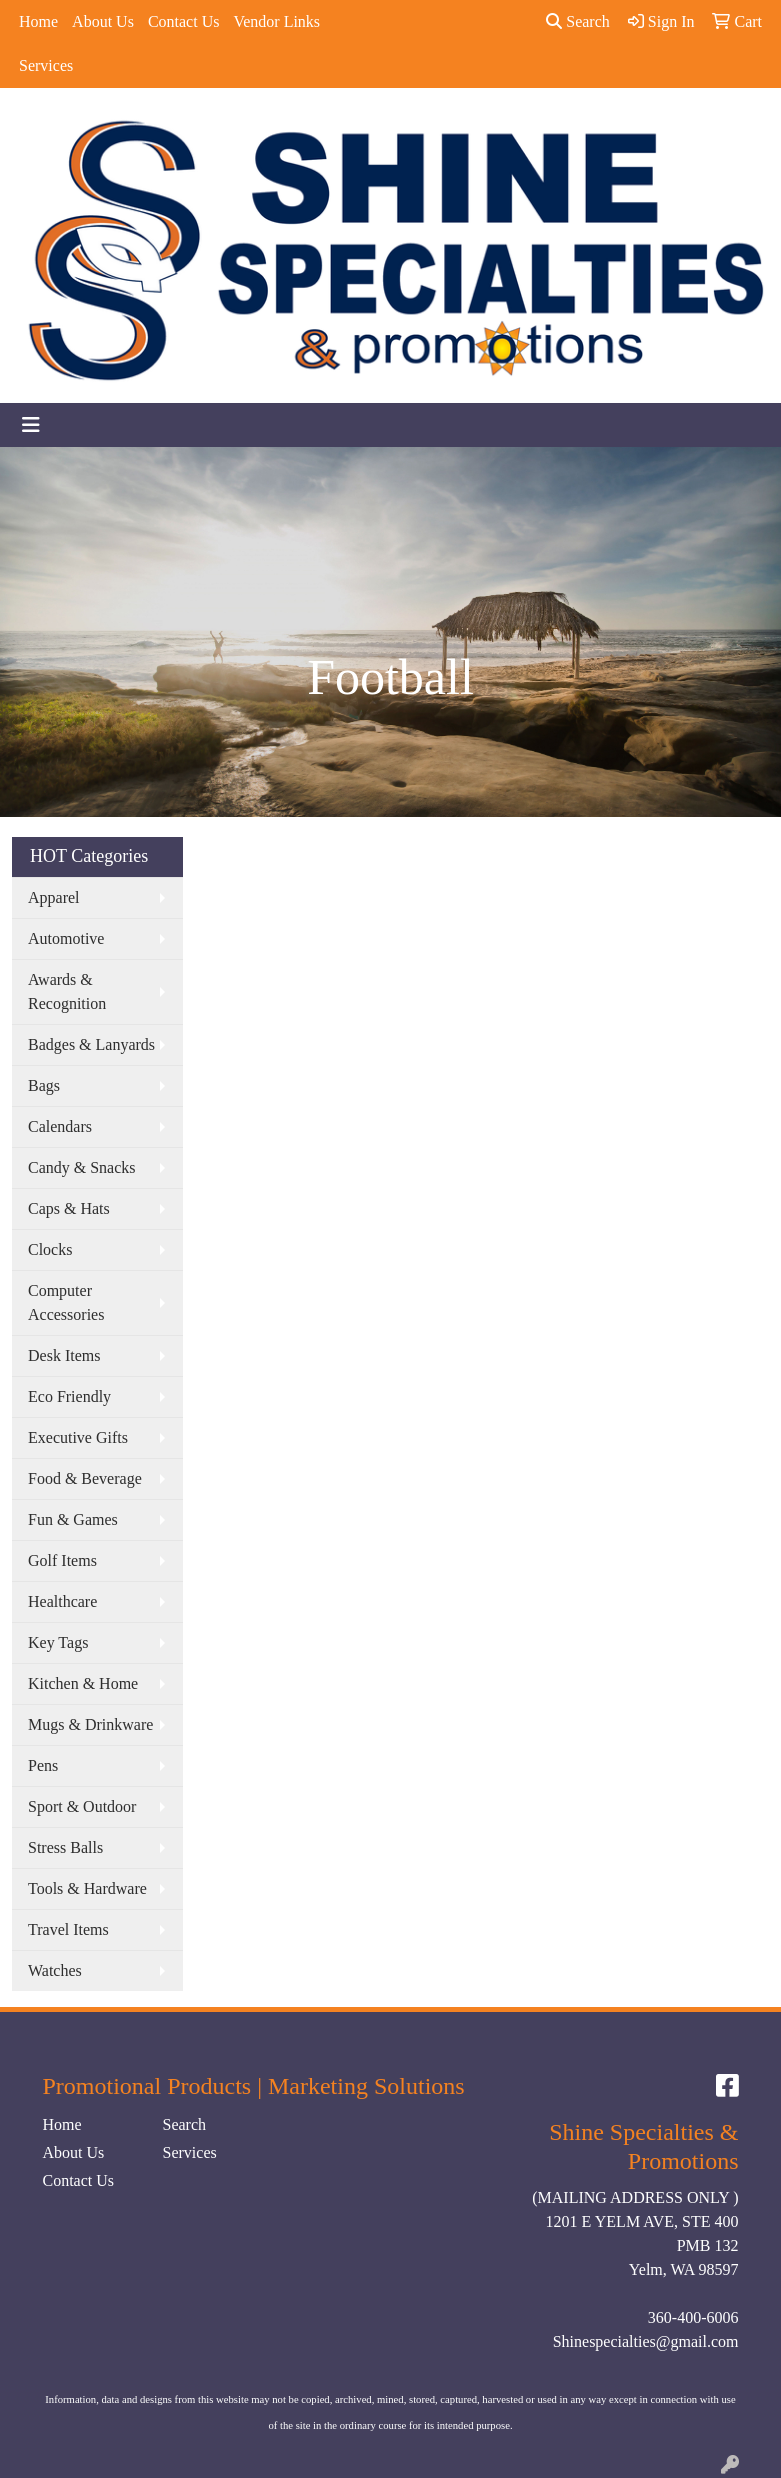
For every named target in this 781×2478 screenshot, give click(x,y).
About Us (103, 21)
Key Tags (58, 1642)
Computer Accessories (66, 1302)
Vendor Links (276, 21)
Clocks (50, 1249)
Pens (43, 1765)
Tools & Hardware (87, 1888)
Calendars (60, 1126)
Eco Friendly (69, 1396)
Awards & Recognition (67, 991)
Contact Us (184, 21)
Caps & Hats (69, 1208)
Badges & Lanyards (91, 1044)
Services (46, 65)
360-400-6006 (693, 2317)
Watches (55, 1970)
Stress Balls (65, 1847)
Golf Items (62, 1560)
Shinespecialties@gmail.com (646, 2341)
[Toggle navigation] (31, 425)
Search (578, 21)
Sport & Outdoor (82, 1806)
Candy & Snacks (82, 1167)
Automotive (66, 938)
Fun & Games (73, 1519)
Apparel (54, 897)
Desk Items (64, 1355)
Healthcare (62, 1601)
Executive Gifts (78, 1437)
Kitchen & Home (83, 1683)
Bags (44, 1085)
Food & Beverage (85, 1478)
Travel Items (68, 1929)
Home (38, 21)
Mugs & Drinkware (90, 1724)
